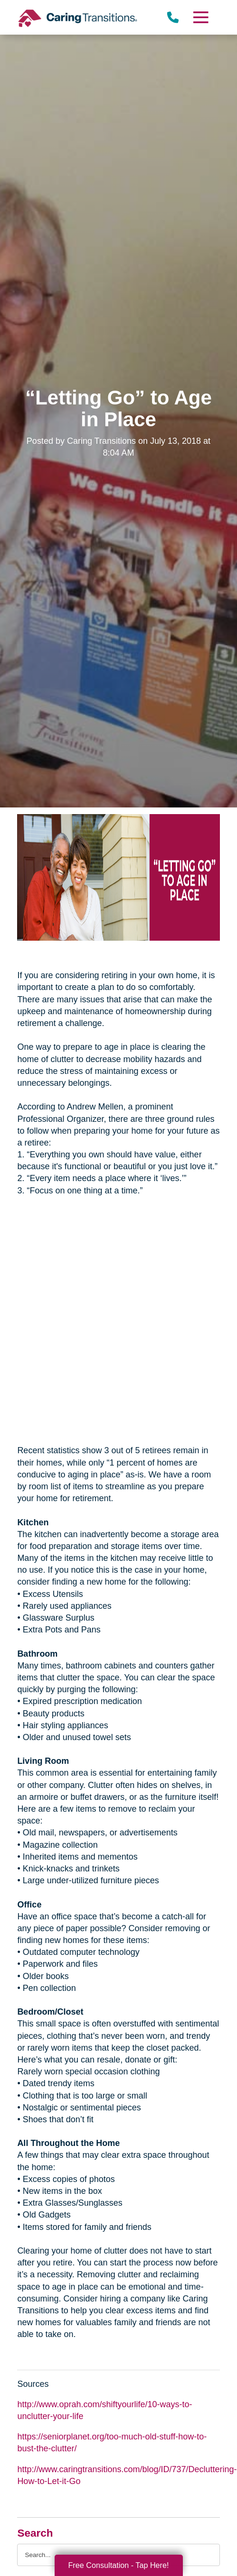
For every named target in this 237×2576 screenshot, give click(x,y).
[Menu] (200, 17)
